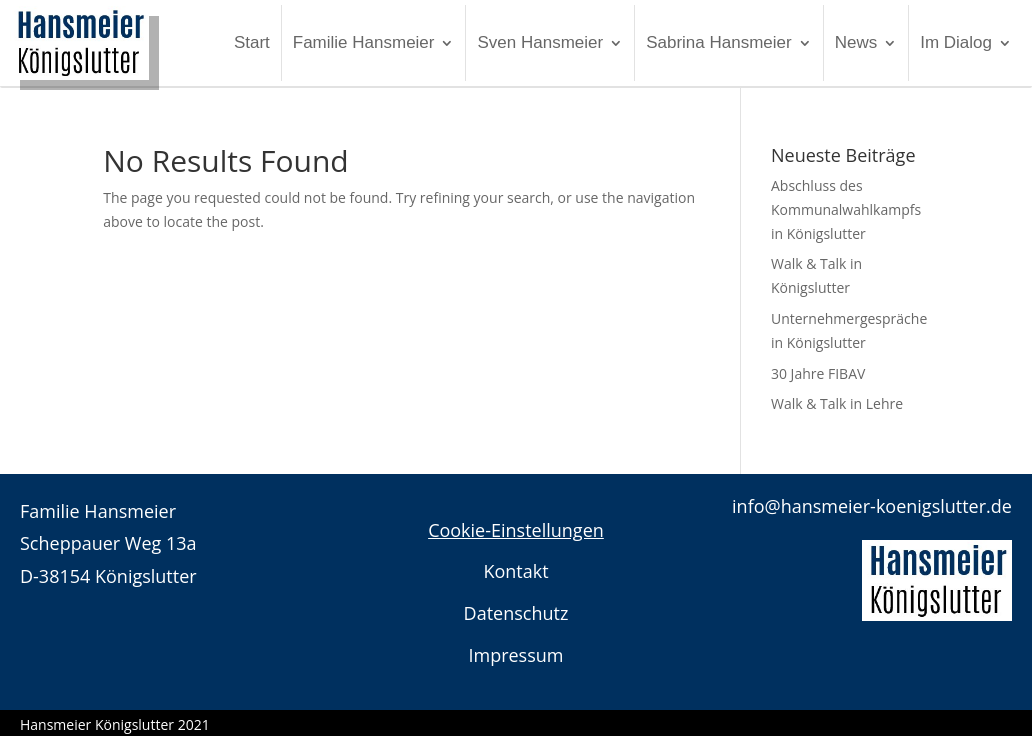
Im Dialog (956, 42)
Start (252, 42)
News (856, 42)
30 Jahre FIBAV (818, 373)
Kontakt (515, 571)
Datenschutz (516, 613)
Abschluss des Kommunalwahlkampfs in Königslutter (846, 209)
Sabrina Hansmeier (719, 42)
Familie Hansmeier (364, 42)
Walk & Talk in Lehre (837, 403)
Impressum (515, 655)
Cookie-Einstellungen (516, 530)
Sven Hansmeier (540, 42)
